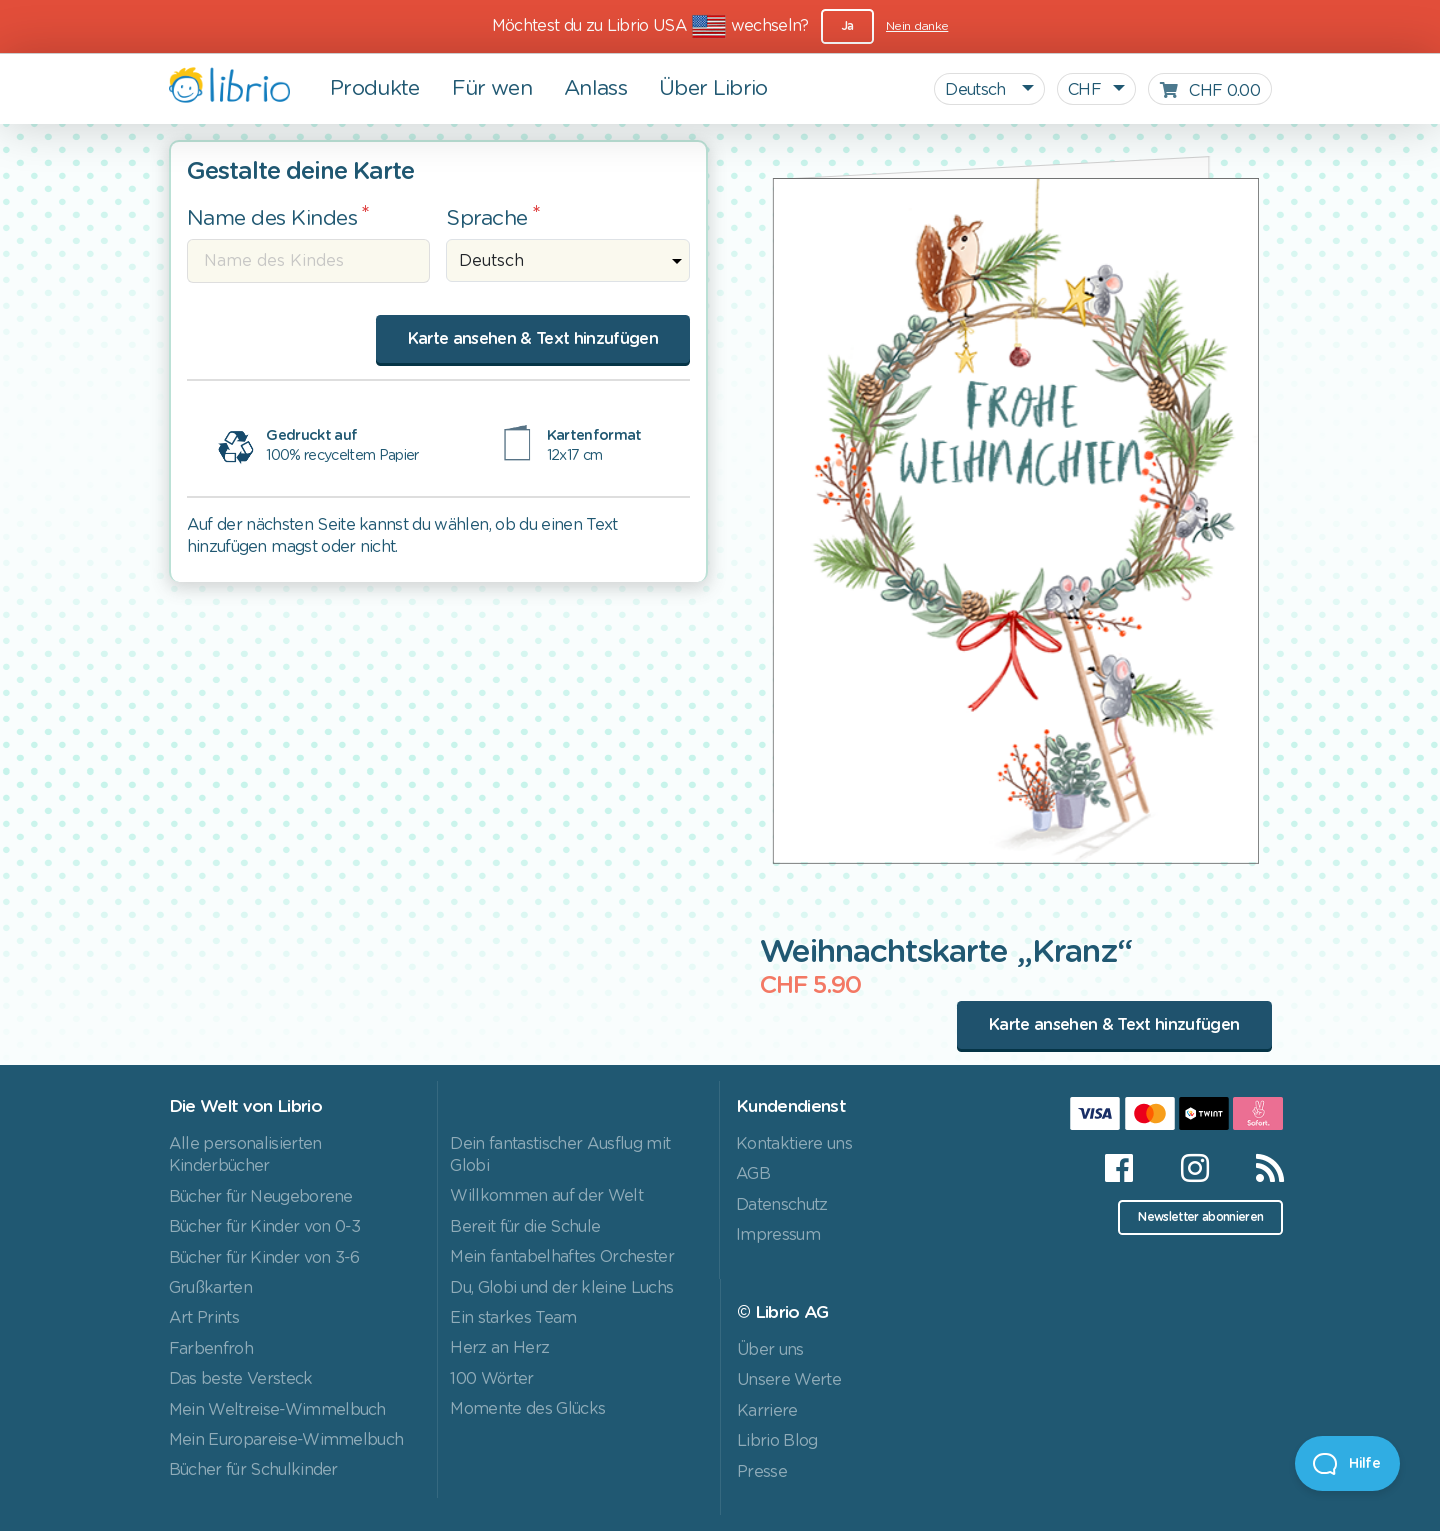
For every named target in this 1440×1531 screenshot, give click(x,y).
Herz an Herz (499, 1348)
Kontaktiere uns (794, 1144)
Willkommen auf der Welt (546, 1196)
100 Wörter (491, 1379)
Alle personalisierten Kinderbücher (245, 1155)
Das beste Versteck (241, 1379)
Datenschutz (782, 1205)
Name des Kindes (272, 218)
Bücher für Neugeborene (261, 1197)
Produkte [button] (375, 88)
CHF (1084, 90)
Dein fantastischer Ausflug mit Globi (560, 1155)
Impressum (778, 1235)
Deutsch (977, 90)
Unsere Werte (789, 1380)
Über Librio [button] (713, 88)
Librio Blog (777, 1441)
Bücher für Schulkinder (253, 1470)
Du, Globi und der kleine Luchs (561, 1288)
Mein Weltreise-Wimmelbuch (277, 1410)
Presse (762, 1472)
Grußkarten (210, 1288)
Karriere (767, 1411)
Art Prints (204, 1318)
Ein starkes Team (513, 1318)
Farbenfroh (211, 1349)
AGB (753, 1174)
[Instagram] (1194, 1168)
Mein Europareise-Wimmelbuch (286, 1440)
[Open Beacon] (1347, 1463)
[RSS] (1257, 1168)
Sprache (487, 218)
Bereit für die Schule (525, 1227)
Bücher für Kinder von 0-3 (265, 1227)
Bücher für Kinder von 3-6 (264, 1258)
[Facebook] (1118, 1168)
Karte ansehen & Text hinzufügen (533, 339)
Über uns (770, 1350)
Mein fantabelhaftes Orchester (562, 1257)
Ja (847, 26)
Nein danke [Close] (917, 26)
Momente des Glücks (527, 1409)
